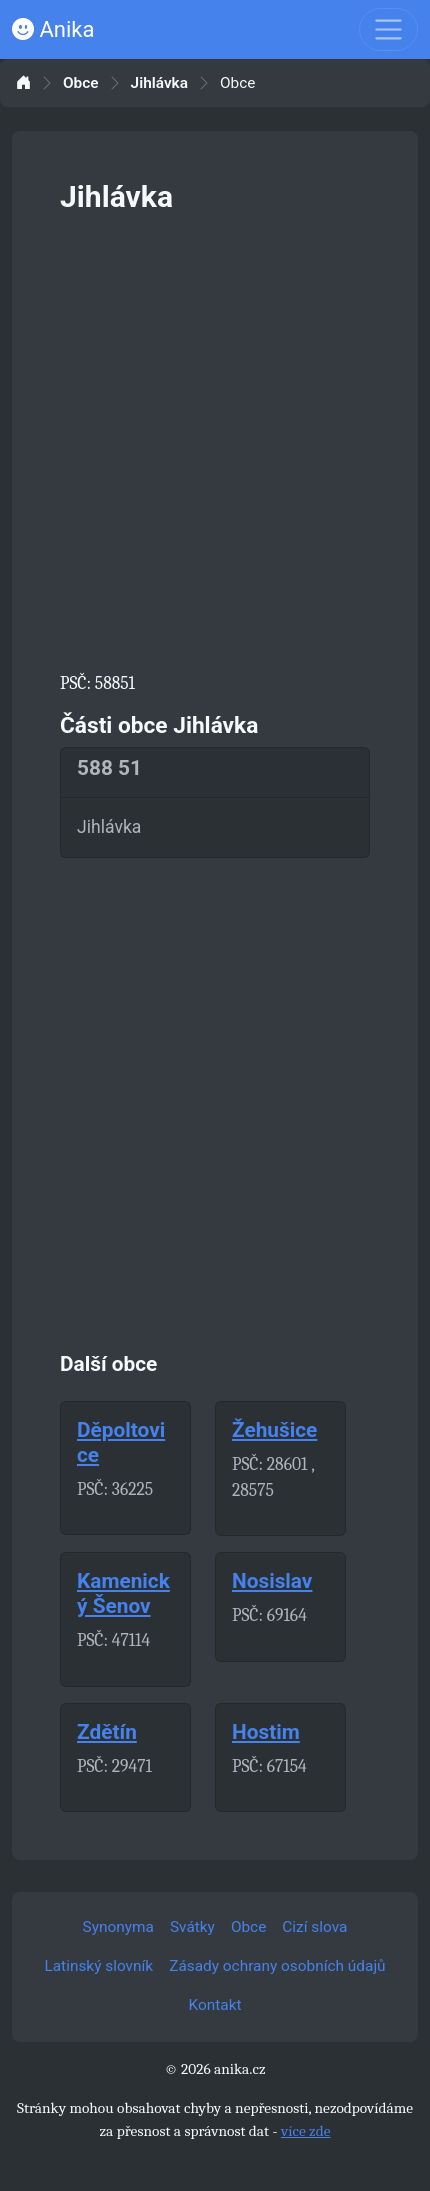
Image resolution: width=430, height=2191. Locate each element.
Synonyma (118, 1927)
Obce (81, 83)
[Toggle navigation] (388, 29)
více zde (306, 2131)
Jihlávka (159, 83)
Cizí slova (314, 1927)
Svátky (192, 1927)
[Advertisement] (215, 439)
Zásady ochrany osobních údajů (277, 1966)
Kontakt (215, 2005)
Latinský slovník (98, 1966)
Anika (53, 29)
